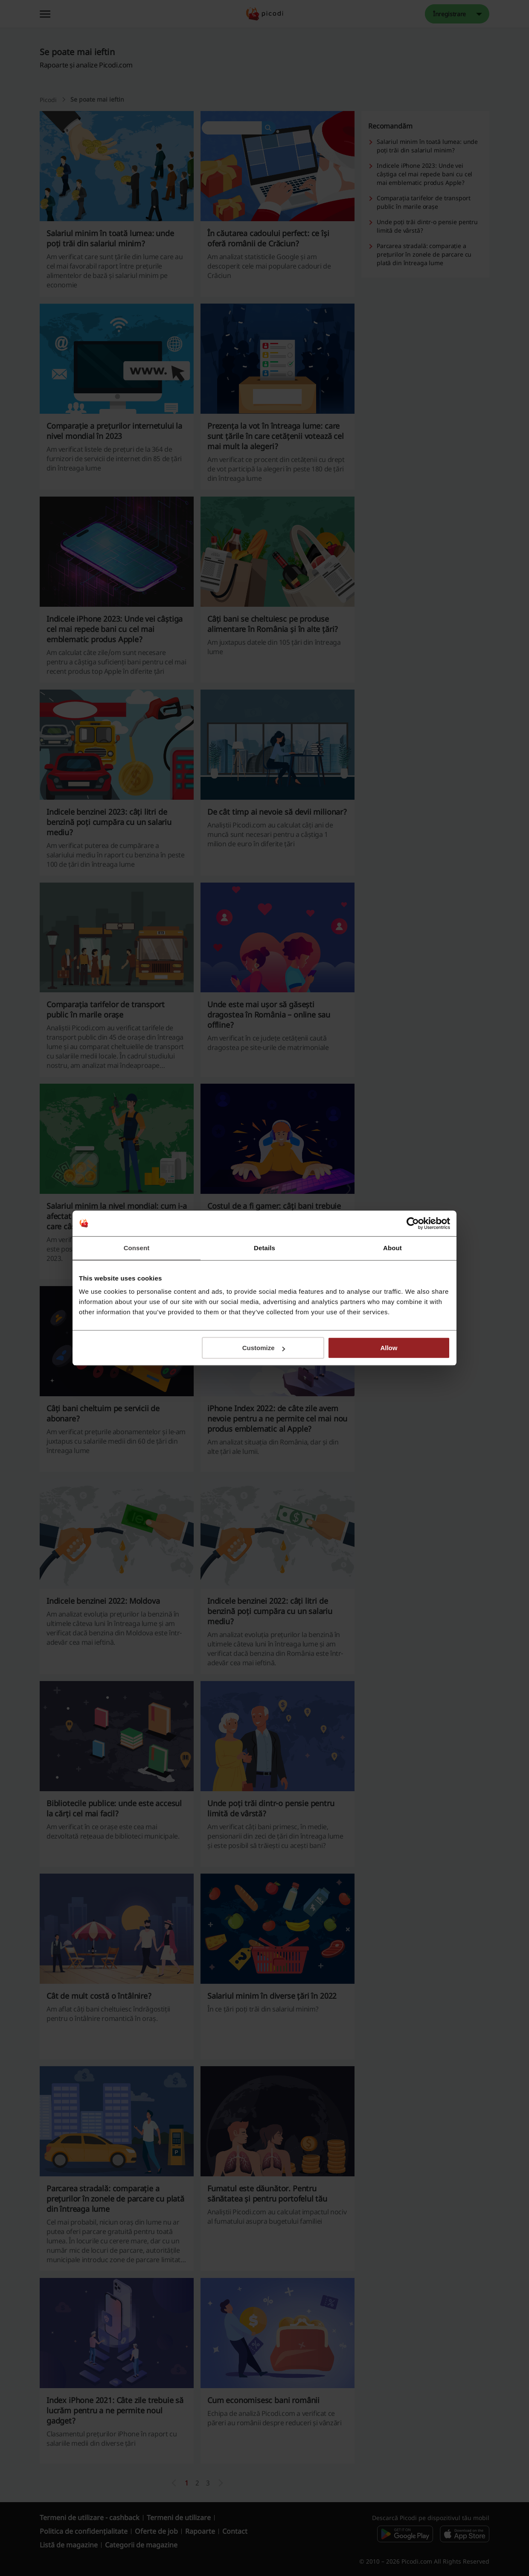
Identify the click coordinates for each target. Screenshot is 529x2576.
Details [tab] (264, 1247)
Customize (263, 1347)
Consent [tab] (137, 1247)
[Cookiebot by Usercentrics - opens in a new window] (412, 1223)
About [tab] (392, 1247)
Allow (388, 1347)
